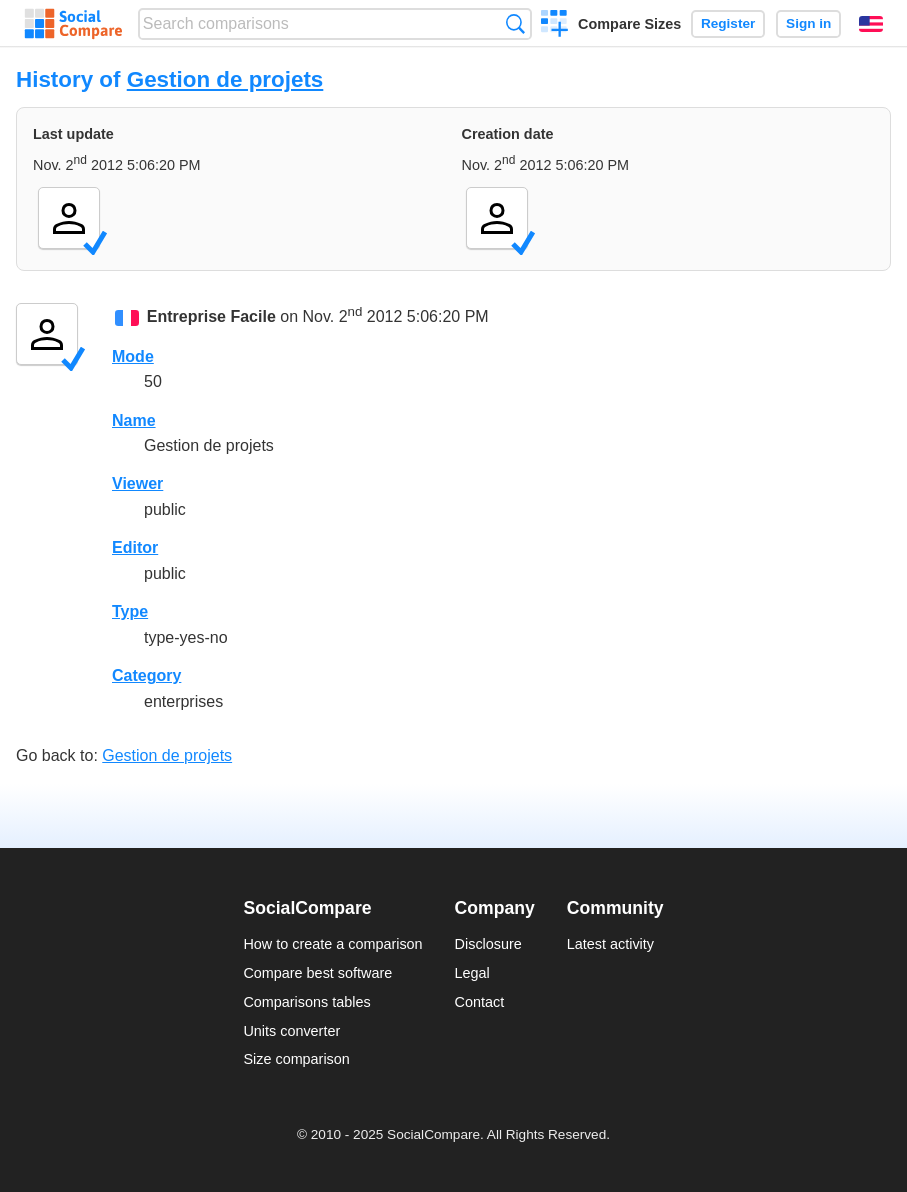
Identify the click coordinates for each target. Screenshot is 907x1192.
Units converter (291, 1031)
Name (134, 420)
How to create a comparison (332, 944)
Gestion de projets (225, 79)
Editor (135, 547)
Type (130, 611)
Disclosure (488, 944)
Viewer (137, 483)
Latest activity (610, 944)
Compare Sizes (629, 24)
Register (728, 23)
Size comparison (296, 1059)
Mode (133, 356)
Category (146, 675)
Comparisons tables (306, 1002)
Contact (480, 1002)
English (871, 24)
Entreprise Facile (211, 317)
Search (515, 23)
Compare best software (317, 973)
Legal (472, 973)
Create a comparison (554, 26)
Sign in (808, 23)
